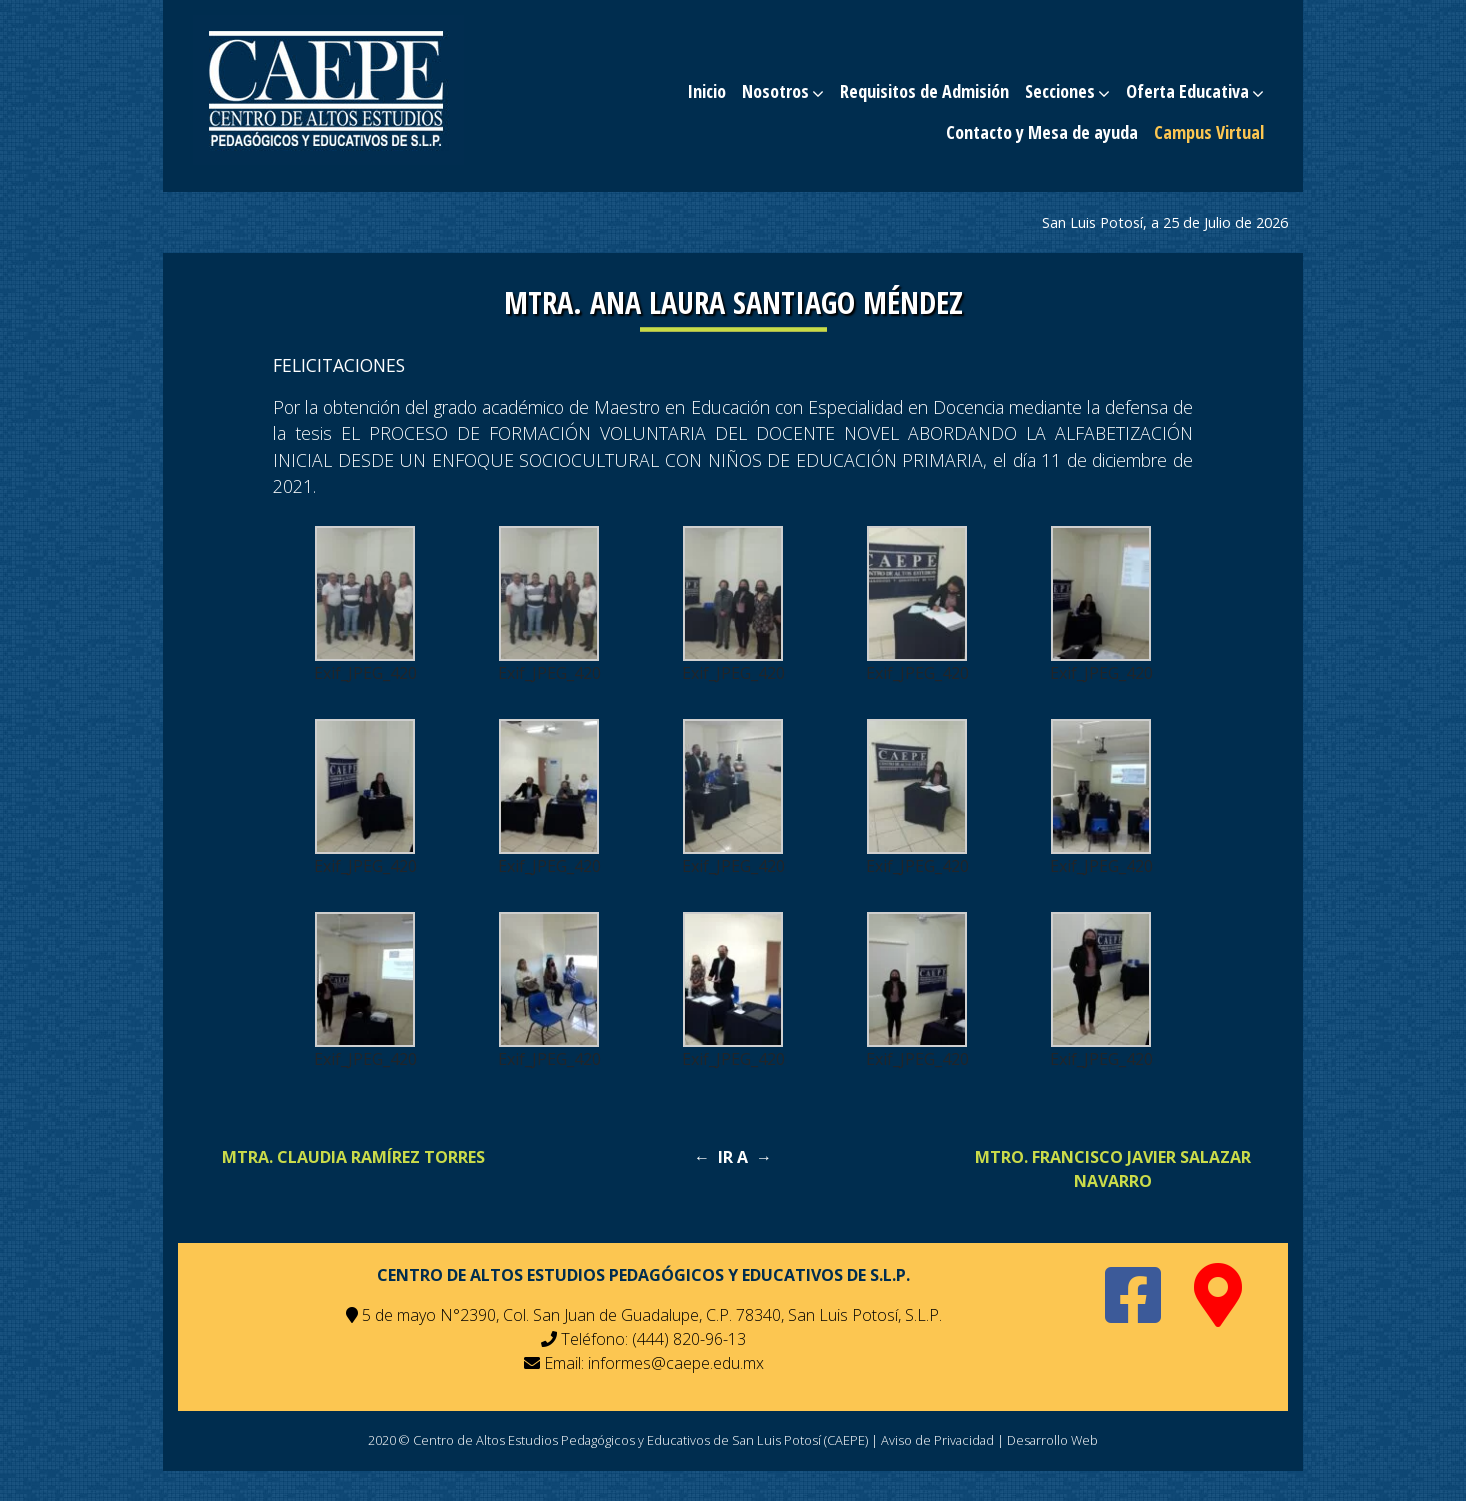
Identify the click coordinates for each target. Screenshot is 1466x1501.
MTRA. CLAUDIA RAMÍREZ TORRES (353, 1157)
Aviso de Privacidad (937, 1440)
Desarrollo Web (1052, 1440)
